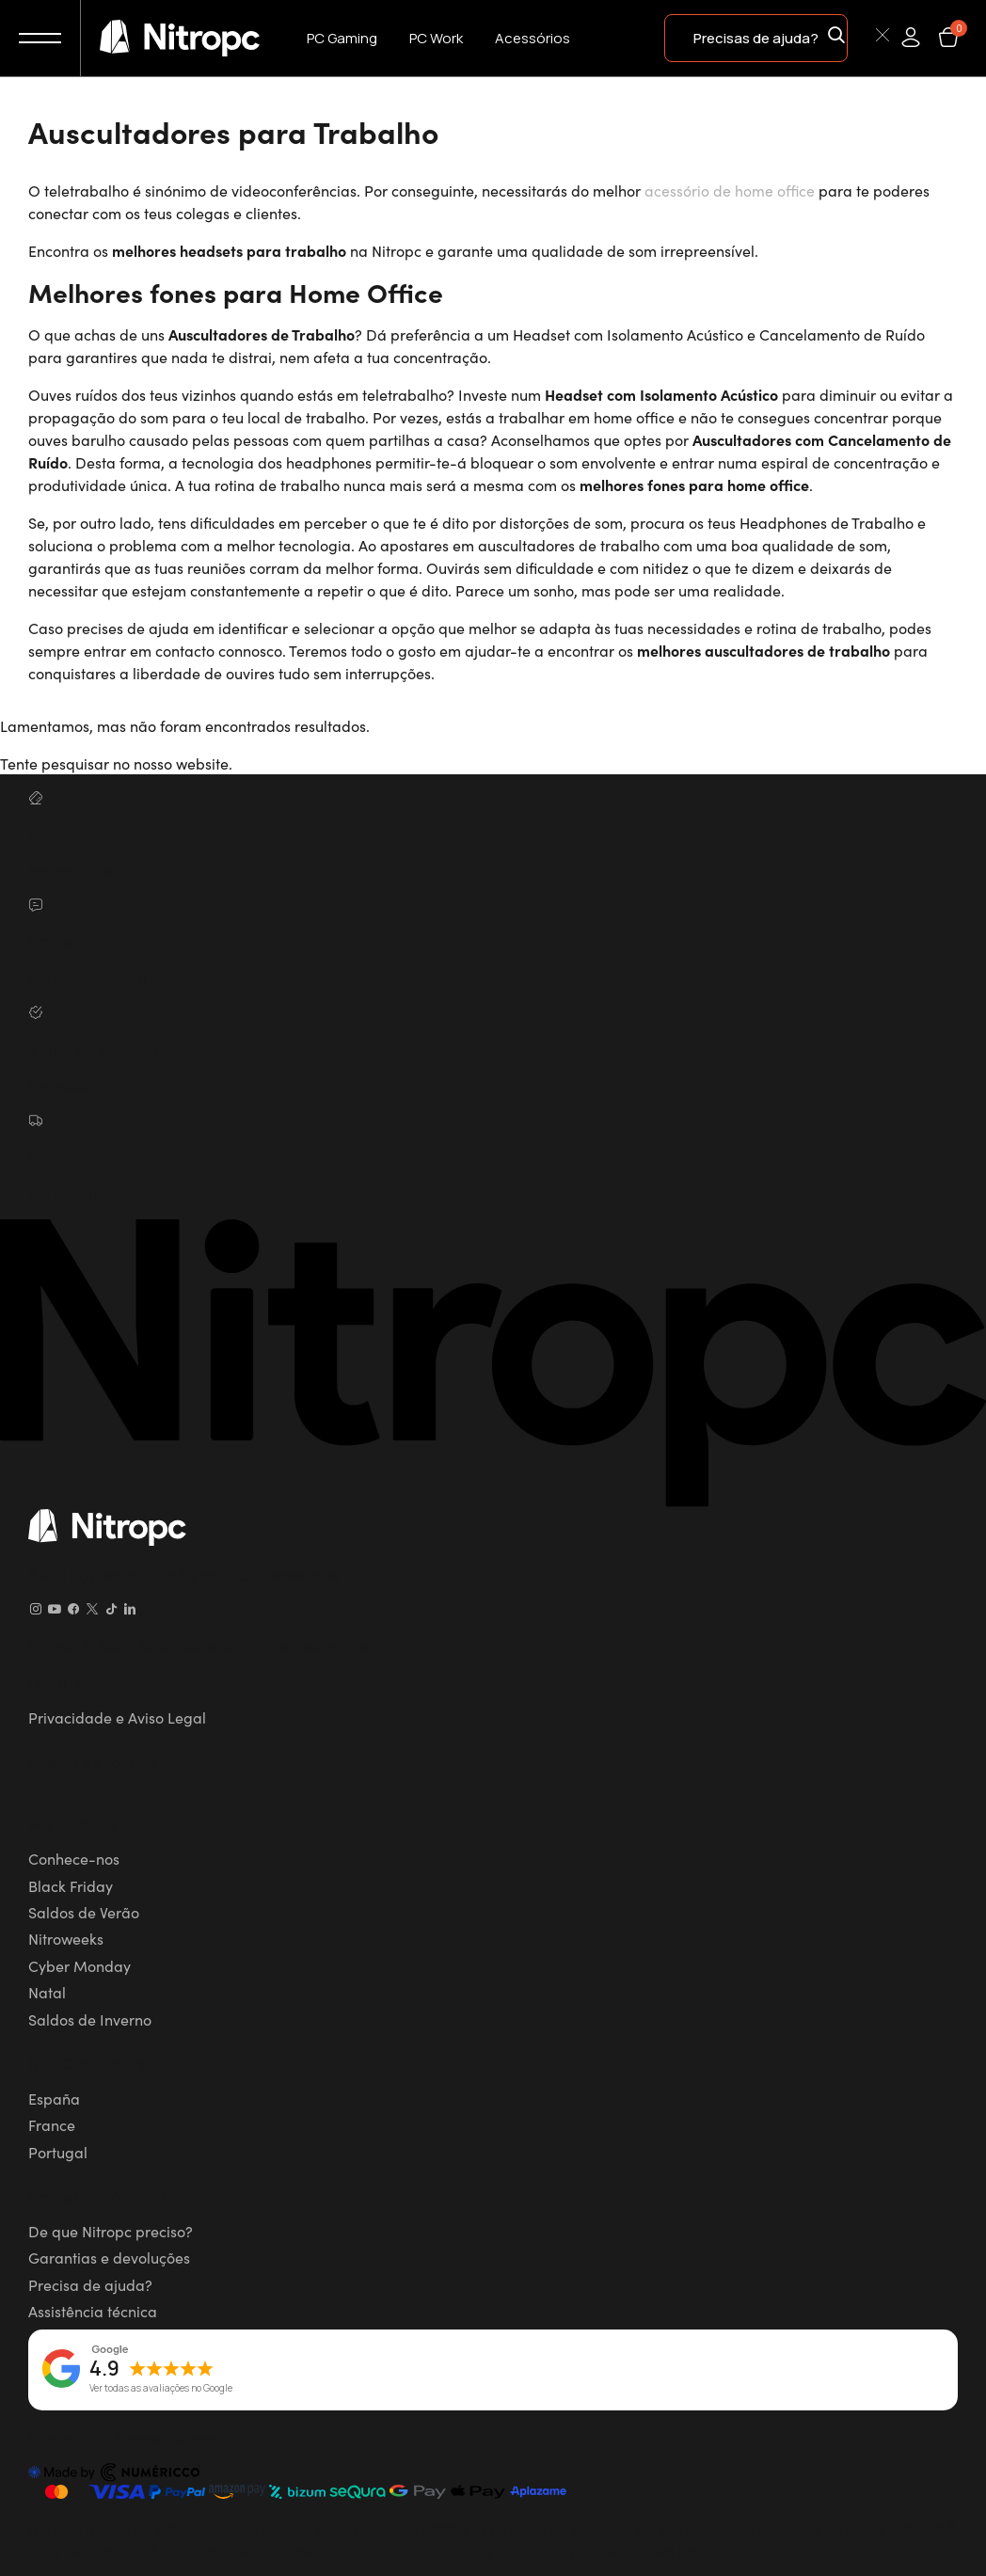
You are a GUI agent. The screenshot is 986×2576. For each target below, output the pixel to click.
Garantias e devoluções (109, 2257)
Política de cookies (91, 1760)
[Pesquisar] (860, 36)
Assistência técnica (92, 2310)
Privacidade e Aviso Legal (117, 1716)
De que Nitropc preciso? (110, 2229)
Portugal (57, 2150)
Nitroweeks (65, 1938)
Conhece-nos (73, 1857)
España (54, 2097)
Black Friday (70, 1884)
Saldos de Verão (83, 1910)
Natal (47, 1990)
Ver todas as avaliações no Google (160, 2387)
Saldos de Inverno (89, 2018)
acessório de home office (730, 190)
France (51, 2124)
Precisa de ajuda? (90, 2283)
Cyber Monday (79, 1964)
